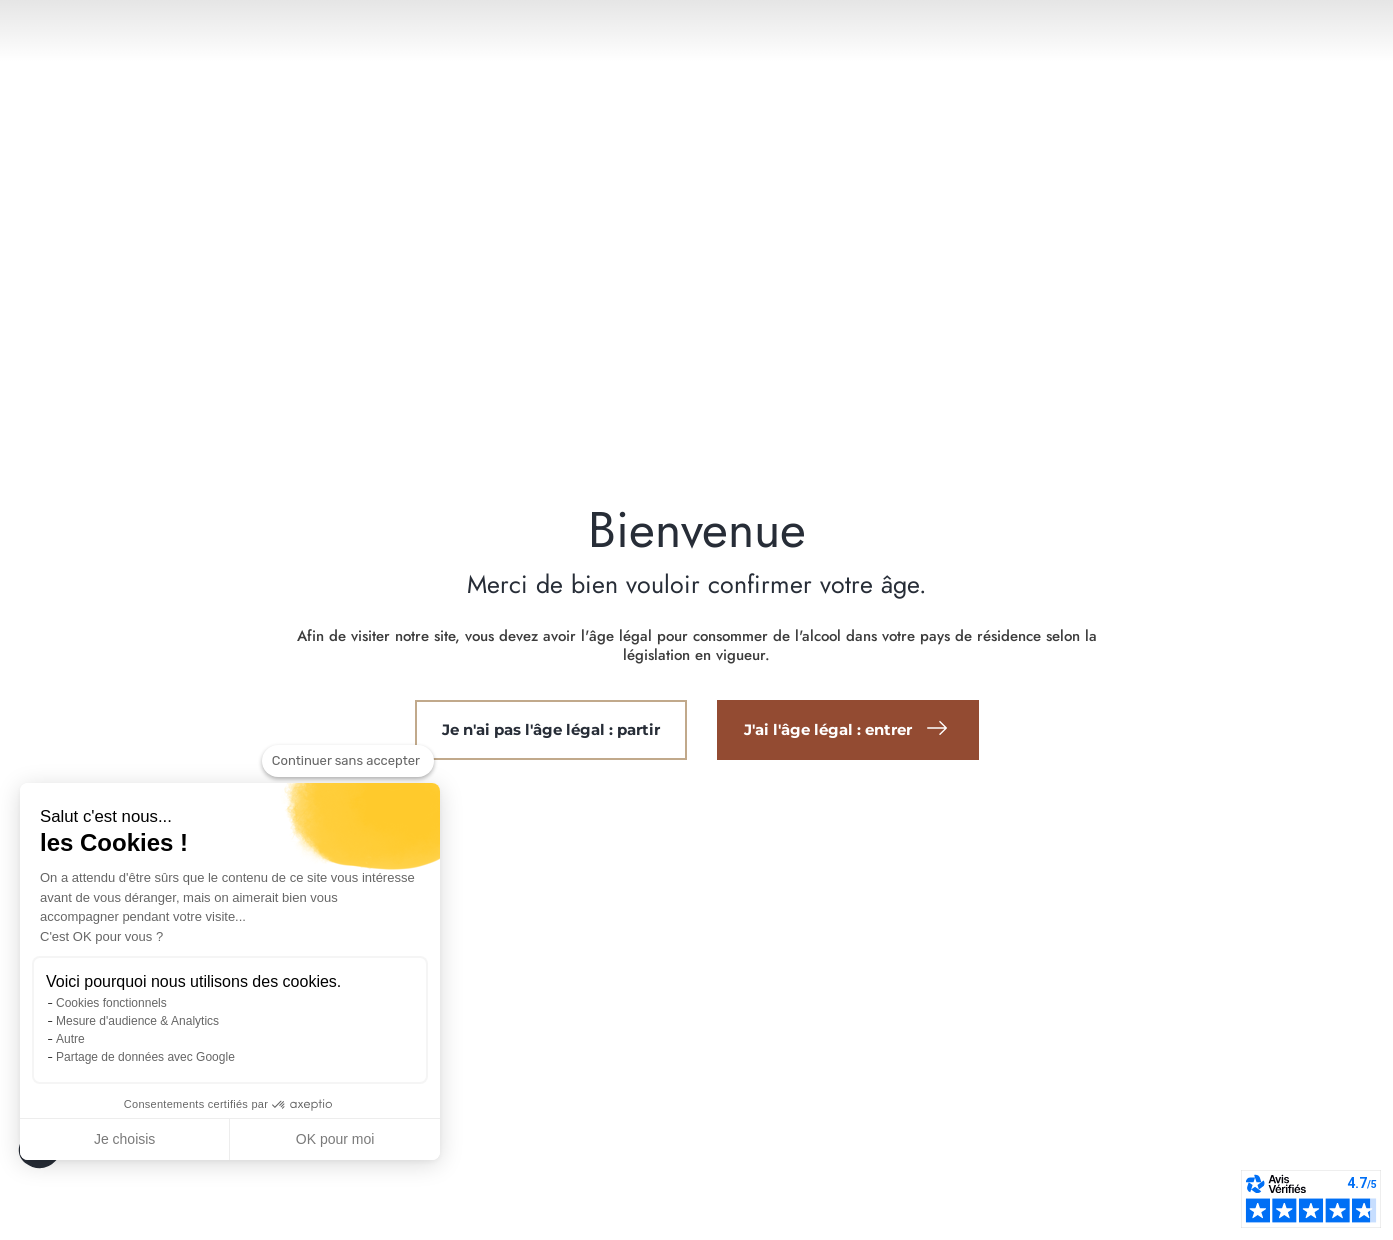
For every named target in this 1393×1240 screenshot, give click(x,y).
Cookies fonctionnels (111, 1003)
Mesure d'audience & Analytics (137, 1021)
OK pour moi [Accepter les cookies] (335, 1139)
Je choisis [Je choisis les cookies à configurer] (124, 1139)
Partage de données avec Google (145, 1057)
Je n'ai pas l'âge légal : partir (551, 729)
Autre (70, 1039)
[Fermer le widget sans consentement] (348, 761)
